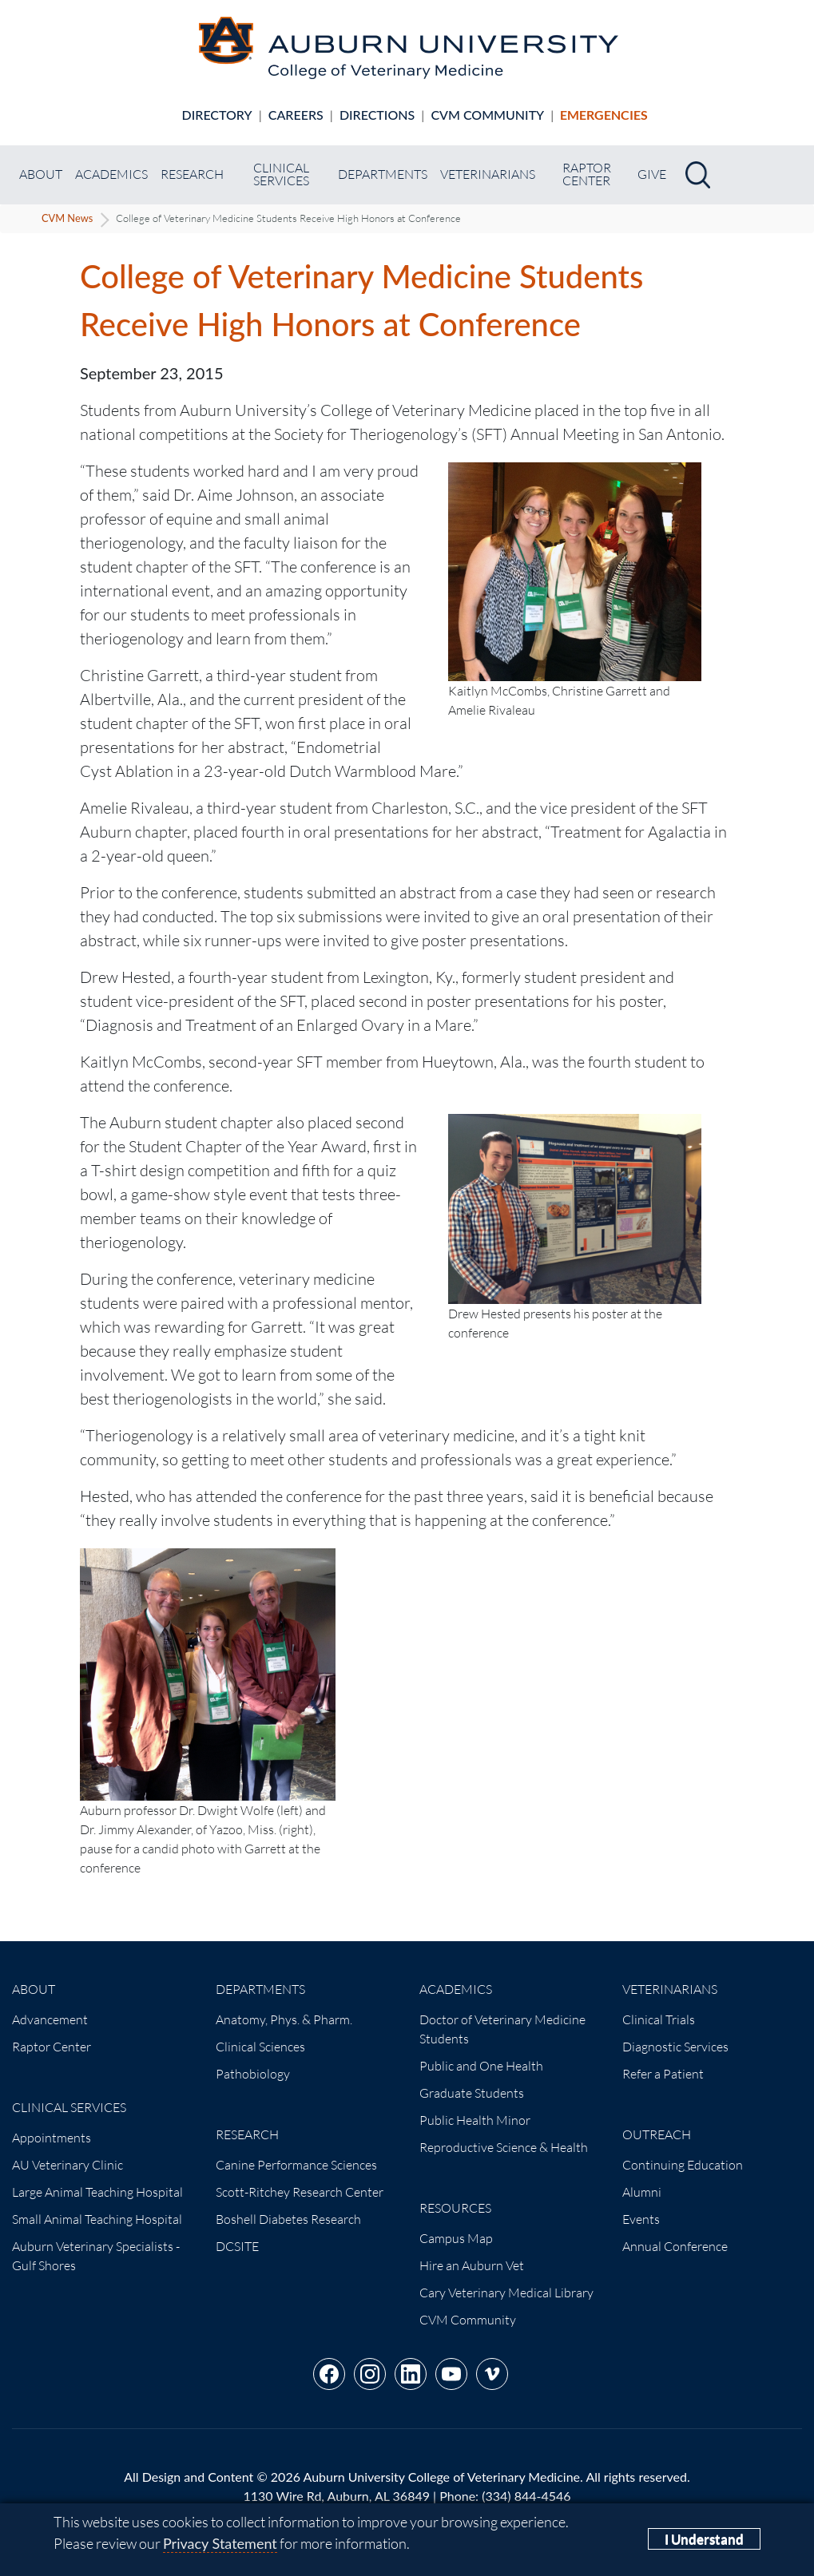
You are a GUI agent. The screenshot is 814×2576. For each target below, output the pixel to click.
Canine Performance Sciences (296, 2165)
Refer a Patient (663, 2074)
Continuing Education (682, 2165)
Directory (217, 114)
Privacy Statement (220, 2543)
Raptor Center (586, 174)
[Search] (697, 174)
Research (192, 174)
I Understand (704, 2538)
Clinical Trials (658, 2019)
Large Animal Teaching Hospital (97, 2192)
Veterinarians (487, 174)
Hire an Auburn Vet (471, 2265)
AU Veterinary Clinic (67, 2165)
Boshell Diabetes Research (288, 2219)
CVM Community (487, 114)
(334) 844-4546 (526, 2495)
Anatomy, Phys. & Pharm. (284, 2019)
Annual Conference (675, 2246)
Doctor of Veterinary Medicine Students (502, 2029)
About (40, 174)
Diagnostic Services (675, 2047)
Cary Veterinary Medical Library (506, 2293)
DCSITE (237, 2246)
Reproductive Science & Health (503, 2147)
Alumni (641, 2192)
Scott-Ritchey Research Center (299, 2192)
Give (651, 174)
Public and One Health (481, 2066)
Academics (111, 174)
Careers (296, 114)
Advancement (50, 2019)
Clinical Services (281, 174)
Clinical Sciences (260, 2047)
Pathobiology (253, 2074)
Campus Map (456, 2238)
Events (641, 2219)
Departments (382, 174)
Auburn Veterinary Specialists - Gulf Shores (96, 2255)
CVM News (67, 218)
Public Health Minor (474, 2120)
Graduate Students (471, 2093)
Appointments (51, 2138)
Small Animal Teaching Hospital (97, 2219)
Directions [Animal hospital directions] (377, 114)
